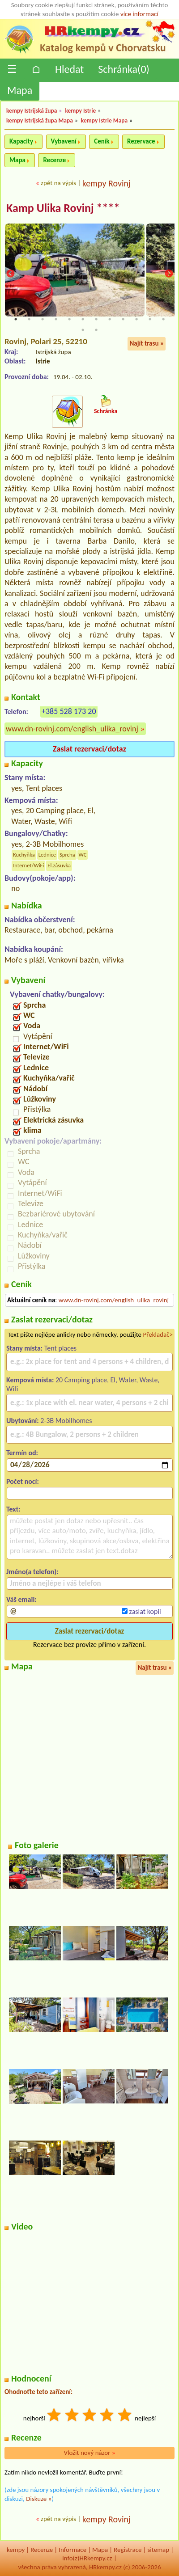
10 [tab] (136, 319)
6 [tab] (82, 319)
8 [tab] (109, 319)
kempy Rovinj (106, 183)
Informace (72, 2550)
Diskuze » (38, 2499)
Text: (13, 1509)
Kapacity (21, 141)
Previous (10, 274)
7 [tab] (96, 319)
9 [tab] (123, 319)
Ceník (101, 141)
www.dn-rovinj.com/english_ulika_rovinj (72, 729)
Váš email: (21, 1599)
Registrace (127, 2550)
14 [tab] (96, 329)
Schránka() (123, 69)
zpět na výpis (58, 183)
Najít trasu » (146, 343)
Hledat (69, 69)
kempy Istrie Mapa (104, 120)
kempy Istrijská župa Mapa (39, 120)
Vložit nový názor (89, 2453)
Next (169, 274)
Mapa (19, 90)
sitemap (159, 2550)
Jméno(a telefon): (32, 1571)
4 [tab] (55, 319)
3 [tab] (42, 319)
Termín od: (22, 1452)
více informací (139, 14)
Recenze (54, 160)
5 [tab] (69, 319)
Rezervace (141, 141)
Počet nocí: (22, 1481)
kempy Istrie (80, 110)
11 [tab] (149, 319)
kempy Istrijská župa (31, 110)
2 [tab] (29, 319)
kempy (16, 2550)
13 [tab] (82, 329)
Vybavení (64, 141)
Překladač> (158, 1334)
